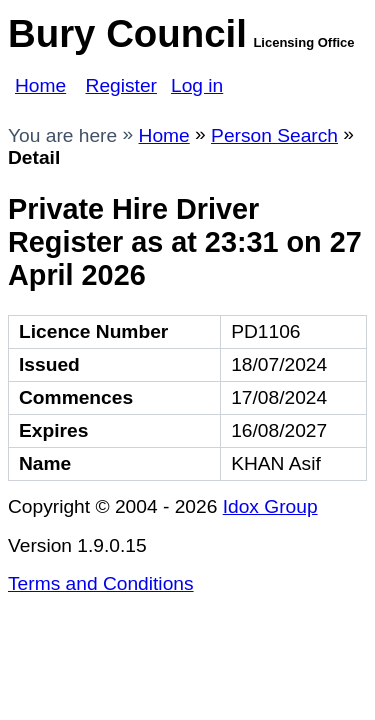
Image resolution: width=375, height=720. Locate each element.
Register (121, 85)
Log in (197, 85)
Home (40, 85)
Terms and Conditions (101, 583)
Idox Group (270, 506)
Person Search (274, 135)
